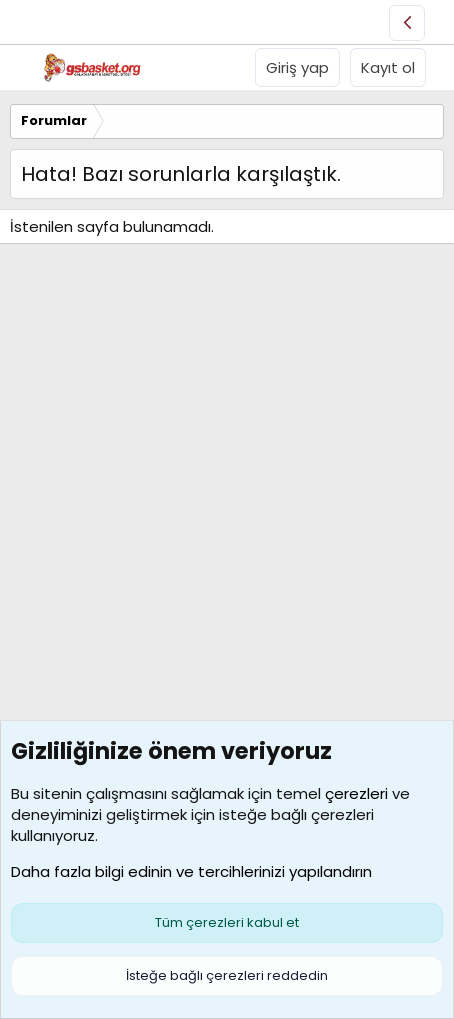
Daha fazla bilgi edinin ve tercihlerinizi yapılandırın (191, 871)
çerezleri (356, 793)
